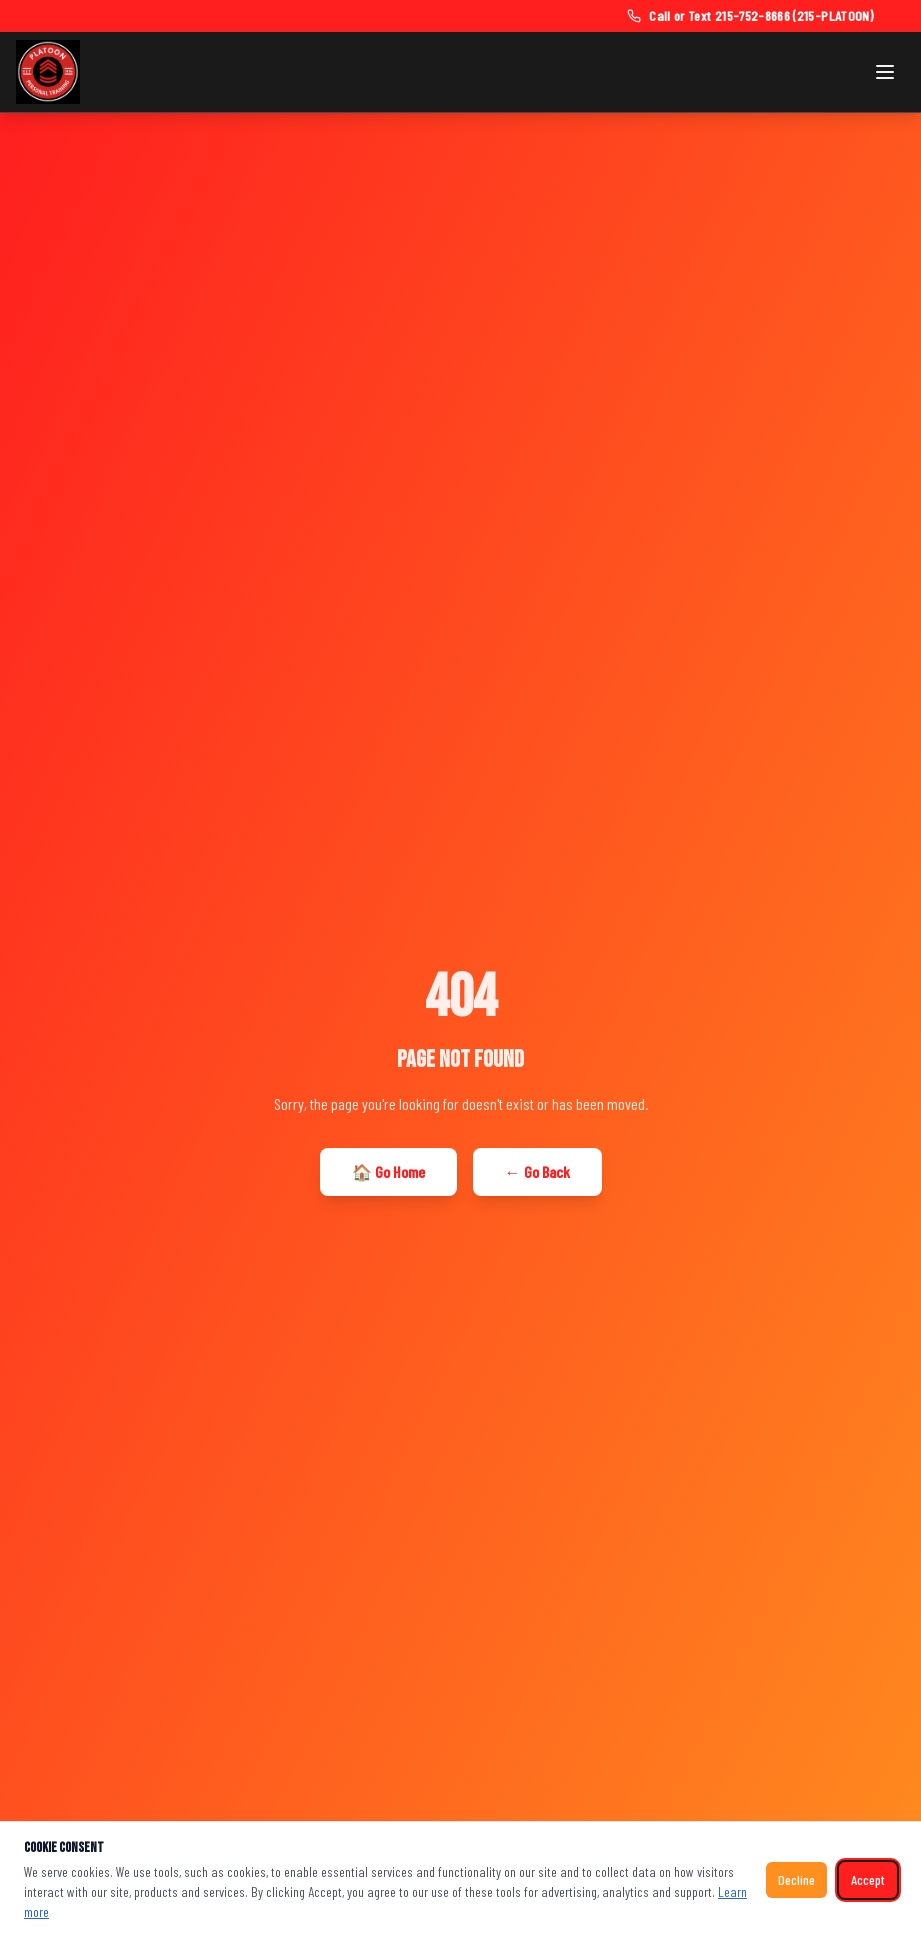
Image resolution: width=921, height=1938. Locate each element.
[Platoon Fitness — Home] (48, 72)
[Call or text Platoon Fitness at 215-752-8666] (750, 16)
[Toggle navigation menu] (885, 72)
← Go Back (537, 1171)
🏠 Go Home (388, 1171)
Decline (796, 1879)
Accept (868, 1879)
